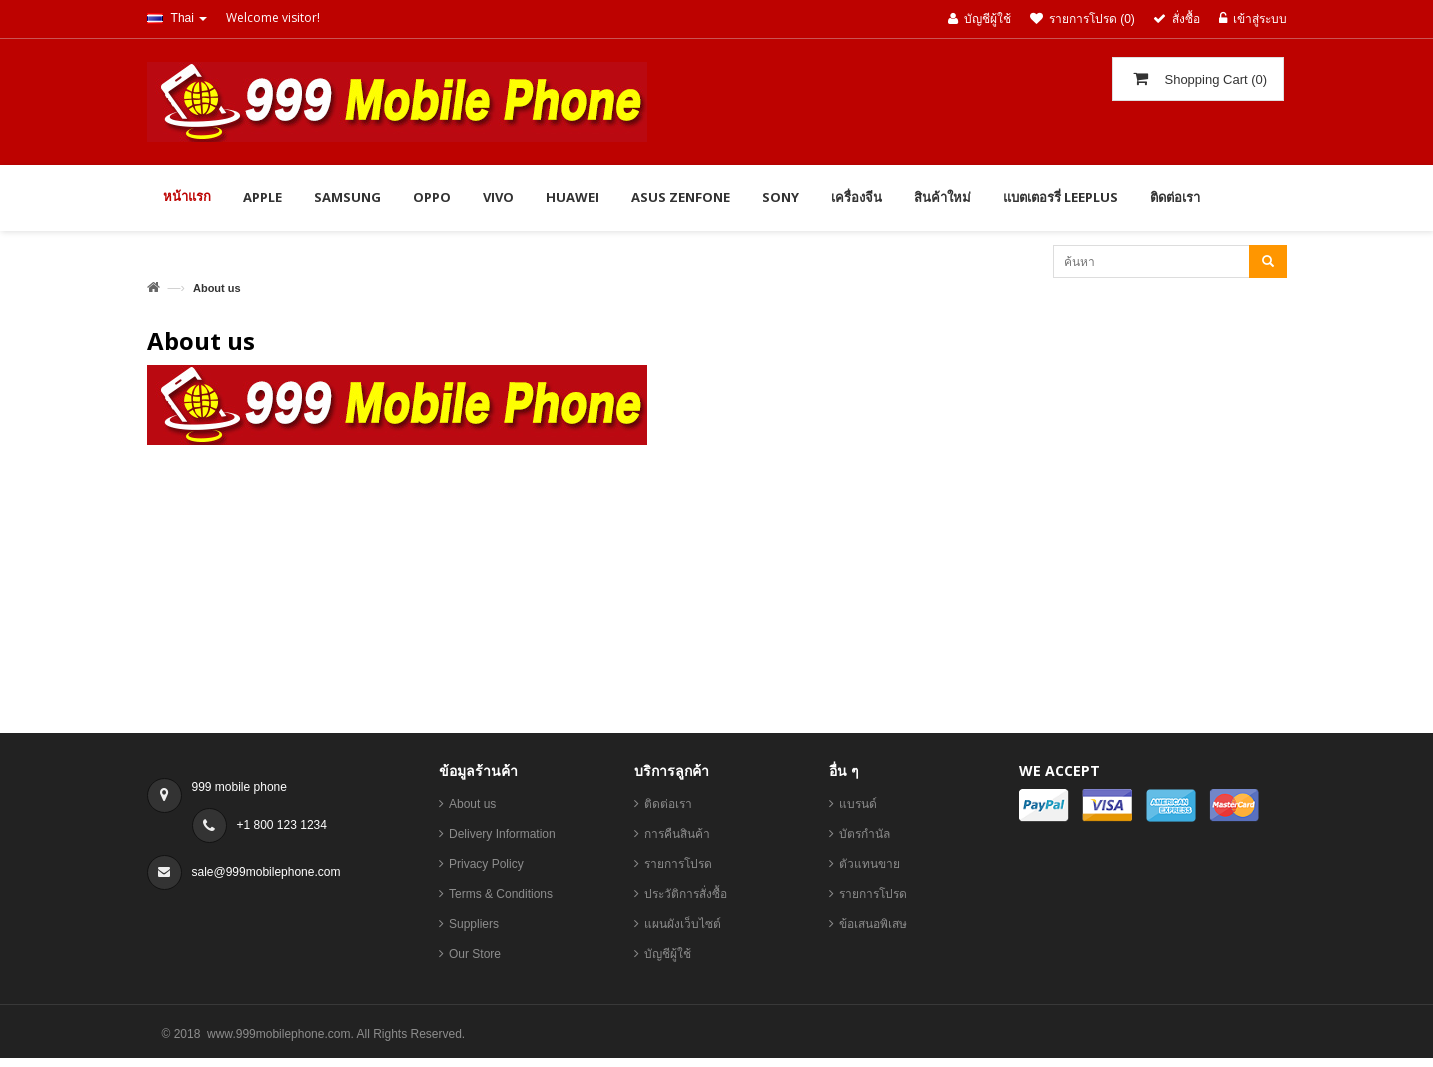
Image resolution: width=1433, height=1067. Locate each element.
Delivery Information (502, 834)
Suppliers (474, 924)
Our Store (475, 954)
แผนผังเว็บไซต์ (682, 924)
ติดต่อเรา (668, 804)
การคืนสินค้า (677, 834)
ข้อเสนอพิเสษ (873, 924)
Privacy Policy (486, 864)
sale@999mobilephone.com (266, 872)
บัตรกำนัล (864, 834)
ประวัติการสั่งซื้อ (685, 894)
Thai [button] (177, 18)
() (1214, 79)
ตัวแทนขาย (869, 864)
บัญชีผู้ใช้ (667, 954)
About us (472, 804)
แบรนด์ (858, 804)
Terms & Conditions (501, 894)
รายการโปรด (678, 864)
